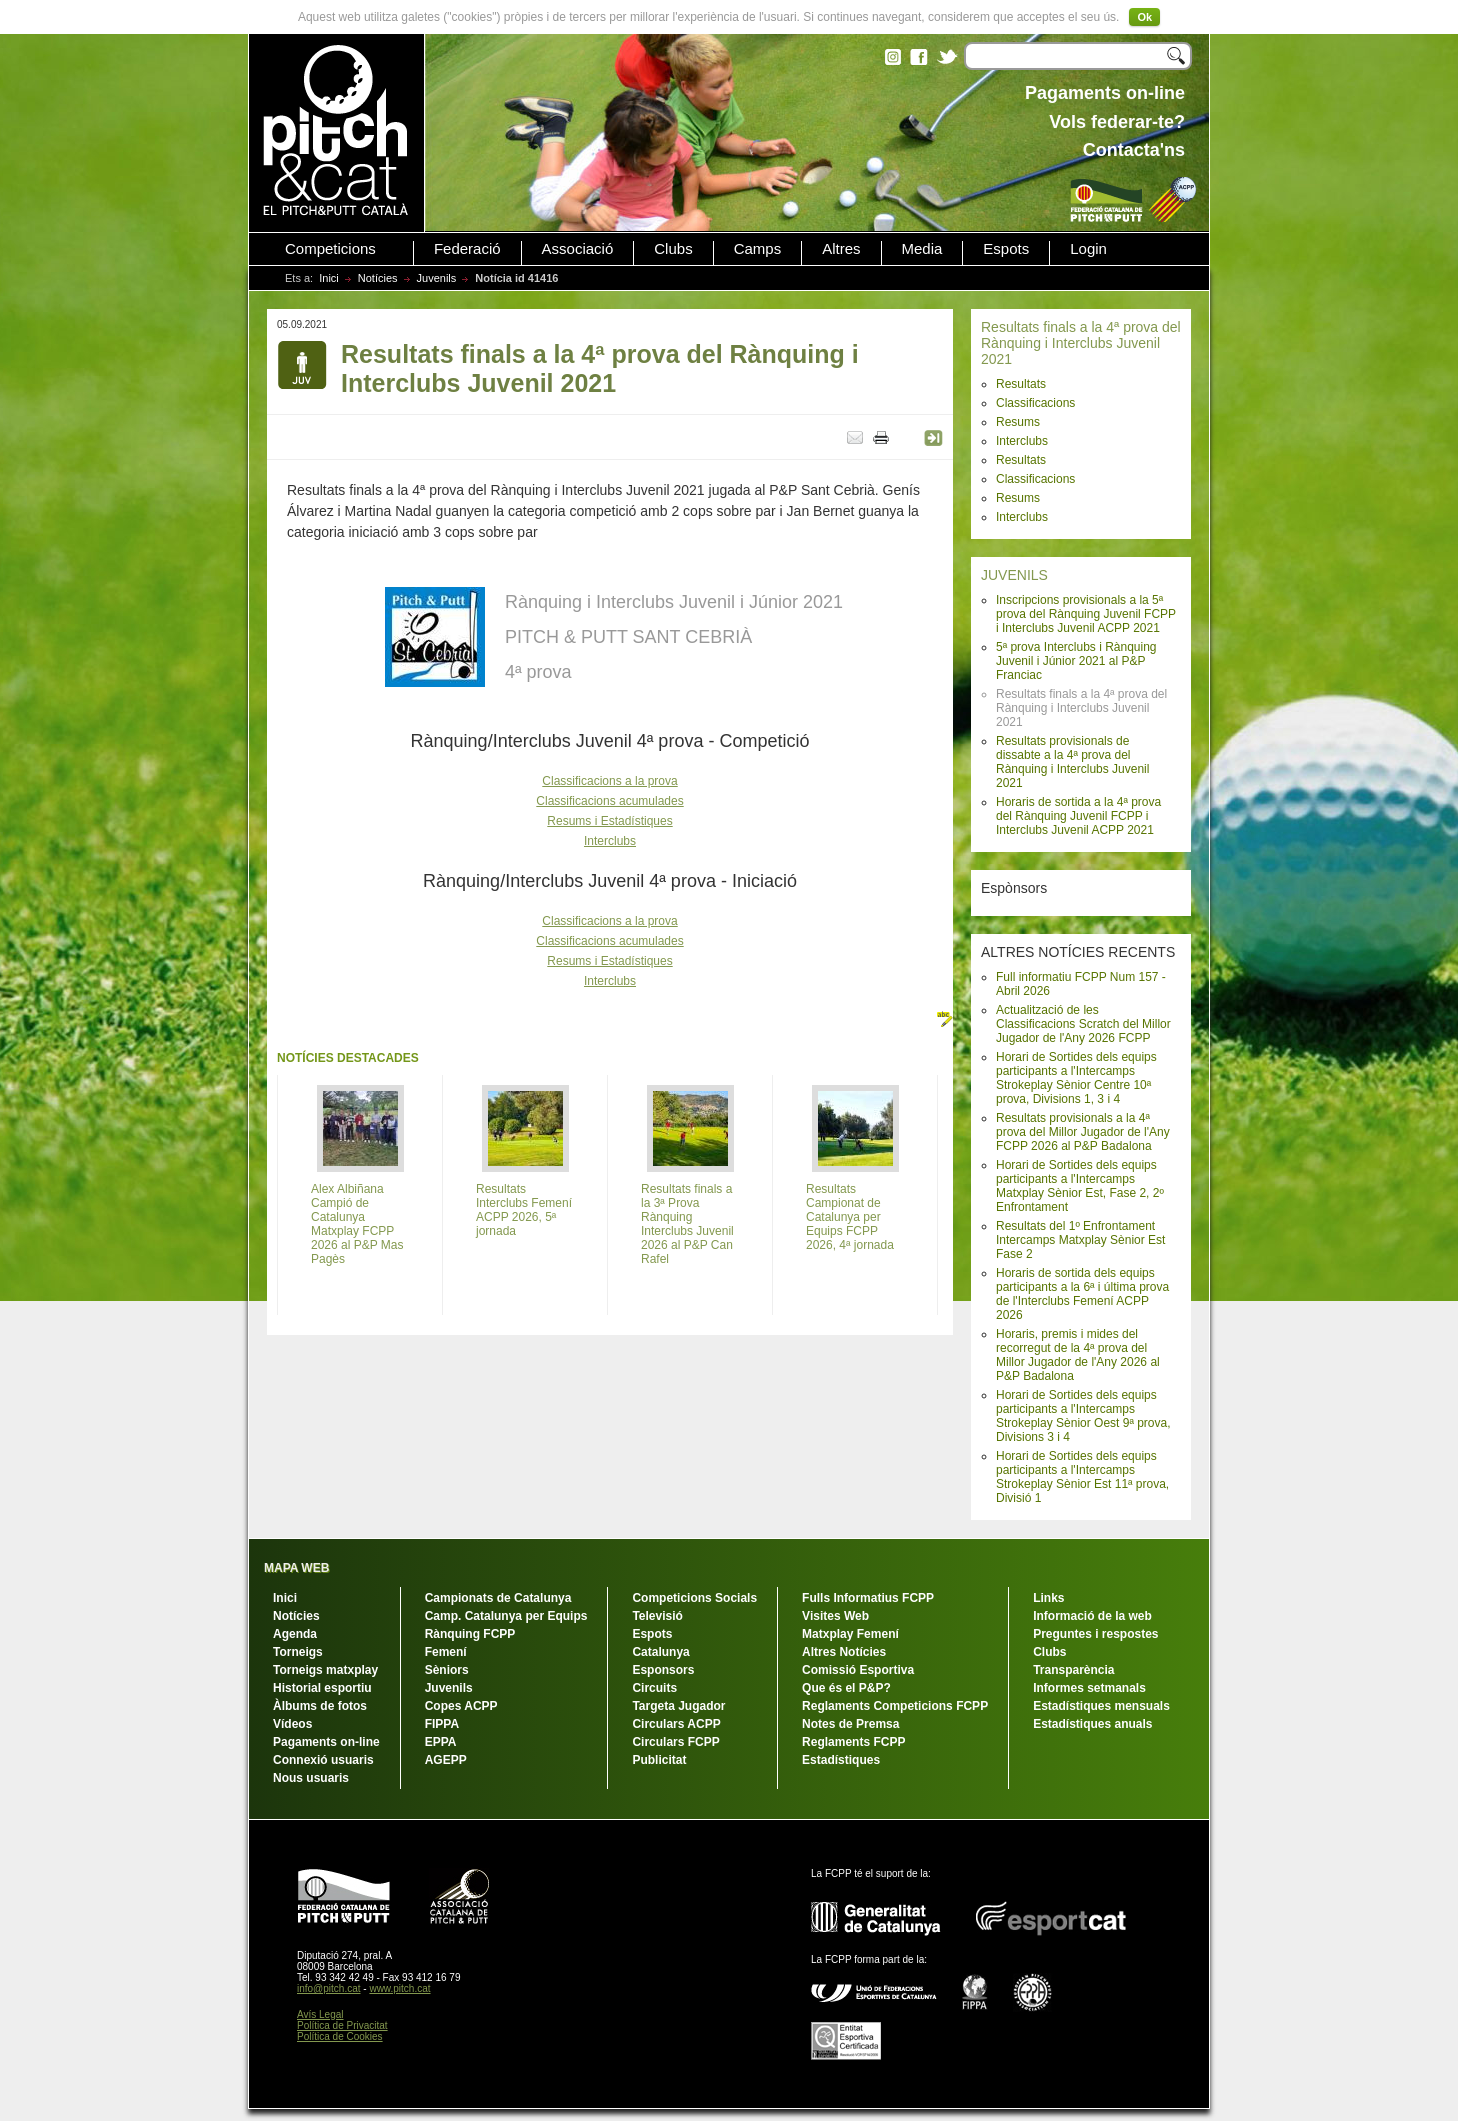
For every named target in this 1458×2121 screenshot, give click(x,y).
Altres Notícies (844, 1652)
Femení (446, 1652)
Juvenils (437, 278)
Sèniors (447, 1670)
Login (1088, 249)
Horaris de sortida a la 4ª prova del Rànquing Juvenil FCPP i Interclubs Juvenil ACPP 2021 (1078, 816)
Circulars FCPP (675, 1742)
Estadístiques (841, 1760)
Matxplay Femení (850, 1634)
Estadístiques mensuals (1101, 1706)
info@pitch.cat (329, 1988)
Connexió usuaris (323, 1760)
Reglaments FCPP (853, 1742)
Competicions (330, 249)
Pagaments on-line (326, 1742)
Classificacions (1035, 403)
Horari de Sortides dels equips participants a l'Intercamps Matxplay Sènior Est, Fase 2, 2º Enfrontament (1080, 1186)
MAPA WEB (296, 1568)
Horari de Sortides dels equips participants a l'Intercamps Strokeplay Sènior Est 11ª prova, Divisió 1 (1082, 1477)
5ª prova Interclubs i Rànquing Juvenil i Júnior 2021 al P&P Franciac (1076, 661)
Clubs (673, 249)
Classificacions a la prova (609, 781)
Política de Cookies (340, 2036)
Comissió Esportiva (858, 1670)
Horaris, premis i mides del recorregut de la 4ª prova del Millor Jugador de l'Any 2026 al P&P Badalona (1078, 1355)
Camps (758, 249)
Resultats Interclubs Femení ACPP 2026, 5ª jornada (524, 1210)
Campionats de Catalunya (498, 1598)
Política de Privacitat (342, 2025)
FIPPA (442, 1724)
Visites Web (835, 1616)
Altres (841, 249)
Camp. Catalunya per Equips (506, 1616)
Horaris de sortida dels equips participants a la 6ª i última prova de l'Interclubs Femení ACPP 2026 (1082, 1294)
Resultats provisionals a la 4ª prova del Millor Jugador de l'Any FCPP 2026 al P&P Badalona (1083, 1132)
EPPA (441, 1742)
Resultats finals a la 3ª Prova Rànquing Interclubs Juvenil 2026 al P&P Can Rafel (687, 1224)
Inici (329, 278)
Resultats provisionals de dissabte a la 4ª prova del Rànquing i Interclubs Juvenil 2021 (1072, 762)
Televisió (657, 1616)
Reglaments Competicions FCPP (895, 1706)
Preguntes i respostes (1095, 1634)
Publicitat (659, 1760)
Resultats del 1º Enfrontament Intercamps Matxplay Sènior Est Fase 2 (1080, 1240)
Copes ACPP (461, 1706)
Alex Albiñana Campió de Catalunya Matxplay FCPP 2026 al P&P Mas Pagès (357, 1224)
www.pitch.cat (399, 1988)
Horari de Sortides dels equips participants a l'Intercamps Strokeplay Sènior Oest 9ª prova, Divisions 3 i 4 (1083, 1416)
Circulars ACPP (676, 1724)
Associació (578, 249)
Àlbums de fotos (320, 1706)
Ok (1144, 17)
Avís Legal (320, 2014)
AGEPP (446, 1760)
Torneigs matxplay (325, 1670)
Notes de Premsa (850, 1724)
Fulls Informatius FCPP (868, 1598)
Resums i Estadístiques (609, 821)
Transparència (1073, 1670)
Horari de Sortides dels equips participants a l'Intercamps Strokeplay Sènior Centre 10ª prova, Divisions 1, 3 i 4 (1076, 1078)
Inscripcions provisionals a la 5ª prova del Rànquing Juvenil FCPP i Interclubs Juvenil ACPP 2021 (1086, 614)
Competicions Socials (694, 1598)
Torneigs (298, 1652)
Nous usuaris (311, 1778)
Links (1048, 1598)
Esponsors (663, 1670)
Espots (1006, 249)
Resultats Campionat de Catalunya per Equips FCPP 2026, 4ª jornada (850, 1217)
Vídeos (292, 1724)
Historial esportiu (322, 1688)
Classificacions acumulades (609, 801)
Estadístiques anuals (1092, 1724)
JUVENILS (1014, 575)
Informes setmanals (1089, 1688)
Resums (1018, 422)
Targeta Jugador (678, 1706)
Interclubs (1022, 441)
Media (922, 249)
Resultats (1021, 384)
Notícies (378, 278)
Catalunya (660, 1652)
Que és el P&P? (846, 1688)
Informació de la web (1092, 1616)
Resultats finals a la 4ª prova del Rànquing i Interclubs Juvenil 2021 (1081, 343)
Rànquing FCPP (470, 1634)
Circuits (654, 1688)
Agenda (295, 1634)
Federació (467, 249)
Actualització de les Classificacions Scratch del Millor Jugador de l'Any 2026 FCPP (1083, 1024)
